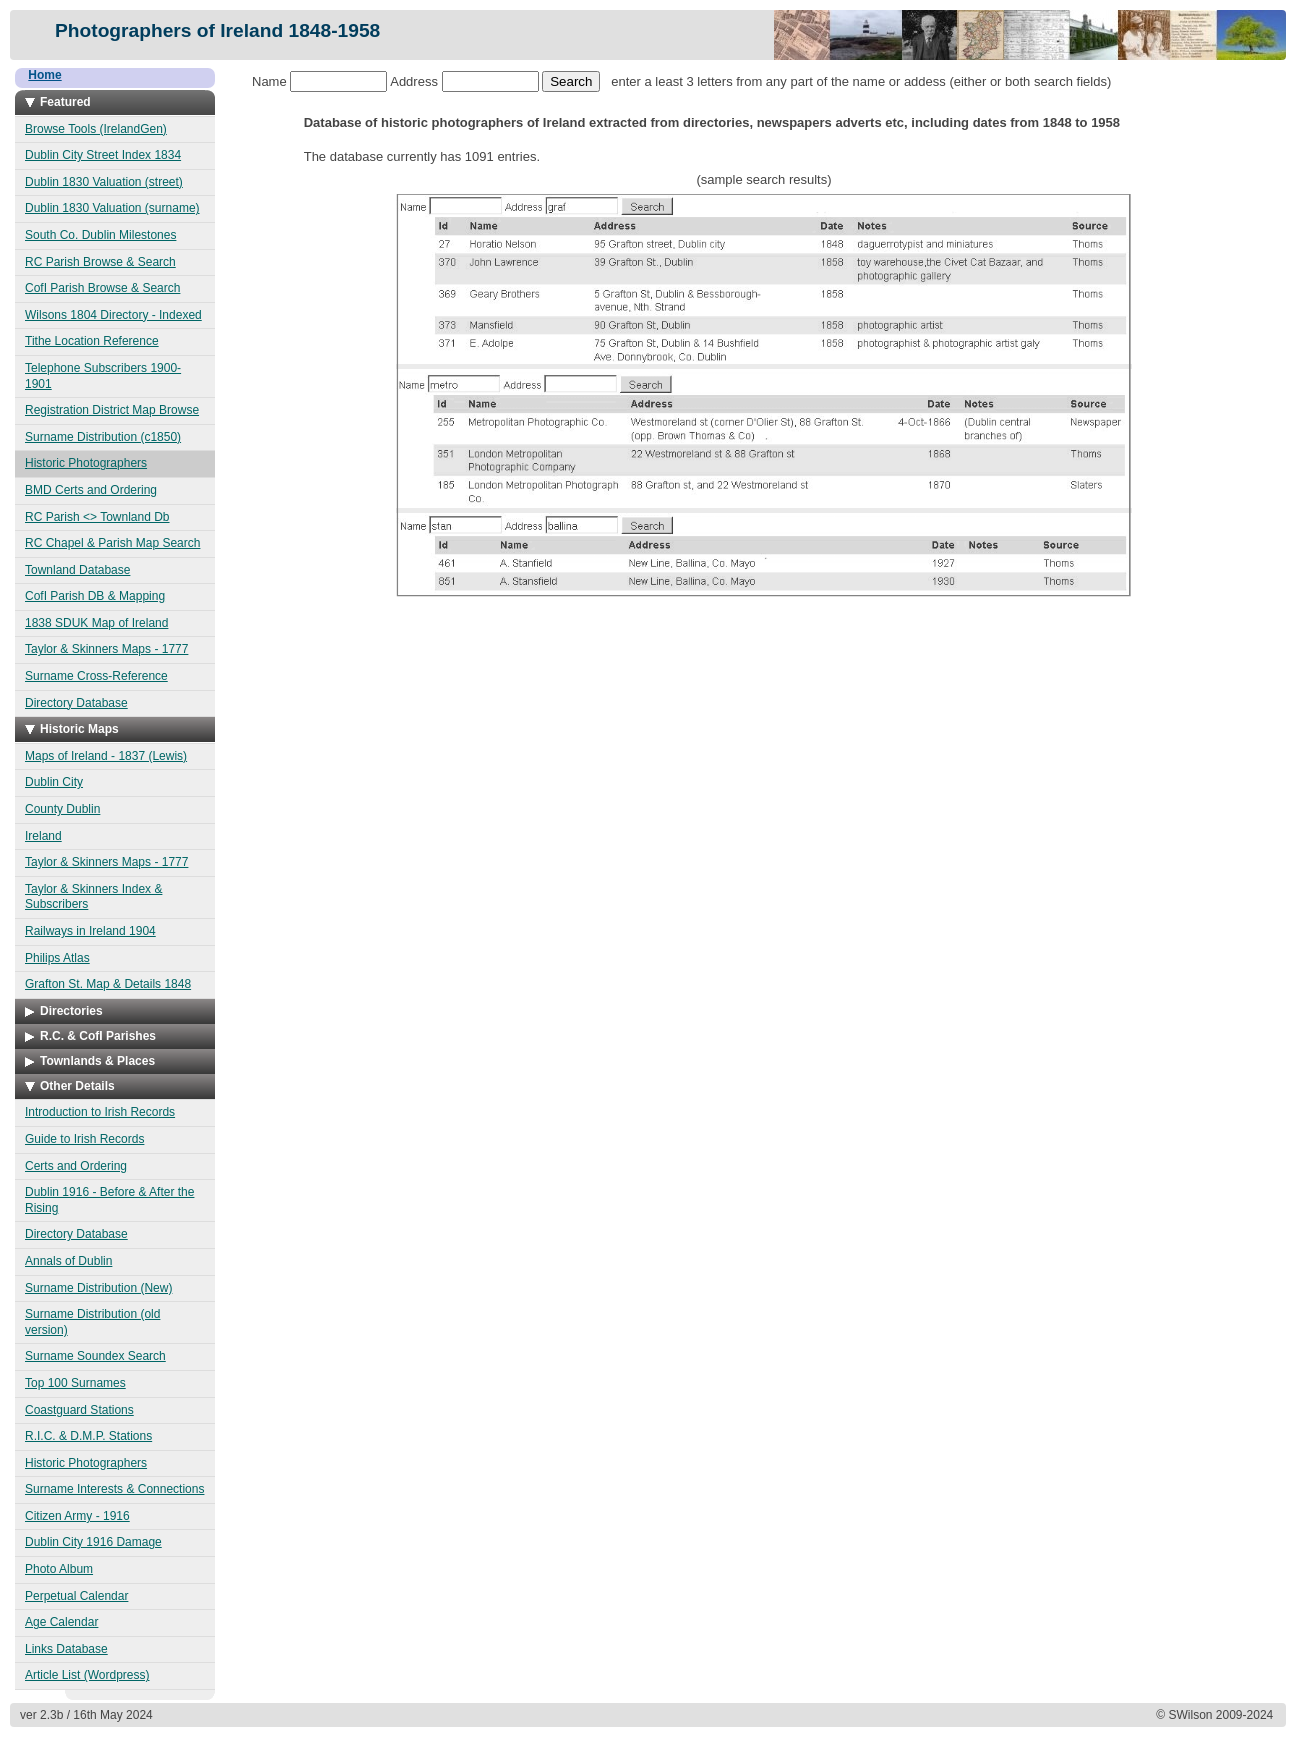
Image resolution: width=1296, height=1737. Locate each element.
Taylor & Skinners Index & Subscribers (93, 897)
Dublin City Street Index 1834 (103, 155)
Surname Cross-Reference (96, 676)
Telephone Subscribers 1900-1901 (103, 376)
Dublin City (54, 782)
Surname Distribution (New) (98, 1288)
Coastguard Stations (79, 1410)
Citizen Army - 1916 (77, 1516)
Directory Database (76, 703)
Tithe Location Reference (92, 341)
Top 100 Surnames (75, 1383)
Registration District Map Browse (112, 410)
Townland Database (77, 570)
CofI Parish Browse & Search (102, 288)
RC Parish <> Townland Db (97, 517)
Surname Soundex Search (95, 1356)
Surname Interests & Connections (114, 1489)
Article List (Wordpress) (87, 1675)
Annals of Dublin (68, 1261)
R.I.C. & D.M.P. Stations (88, 1436)
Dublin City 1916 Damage (93, 1542)
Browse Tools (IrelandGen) (96, 129)
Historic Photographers (86, 463)
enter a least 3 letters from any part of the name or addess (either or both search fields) (826, 81)
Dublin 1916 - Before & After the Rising (109, 1200)
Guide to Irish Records (84, 1139)
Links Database (66, 1649)
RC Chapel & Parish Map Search (112, 543)
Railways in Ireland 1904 (90, 931)
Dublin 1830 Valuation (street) (104, 182)
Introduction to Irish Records (100, 1112)
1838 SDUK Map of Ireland (96, 623)
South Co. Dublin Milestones (100, 235)
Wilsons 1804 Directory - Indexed (113, 315)
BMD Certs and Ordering (91, 490)
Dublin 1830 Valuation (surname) (112, 208)
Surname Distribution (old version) (92, 1322)
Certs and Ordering (76, 1166)
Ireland (43, 836)
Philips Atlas (57, 958)
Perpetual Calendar (76, 1596)
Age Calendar (61, 1622)
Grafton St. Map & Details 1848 (108, 984)
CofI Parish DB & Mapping (95, 596)
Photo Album (59, 1569)
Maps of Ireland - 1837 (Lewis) (106, 756)
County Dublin (62, 809)
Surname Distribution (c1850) (103, 437)
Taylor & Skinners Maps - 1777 (106, 649)
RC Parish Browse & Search (100, 262)
